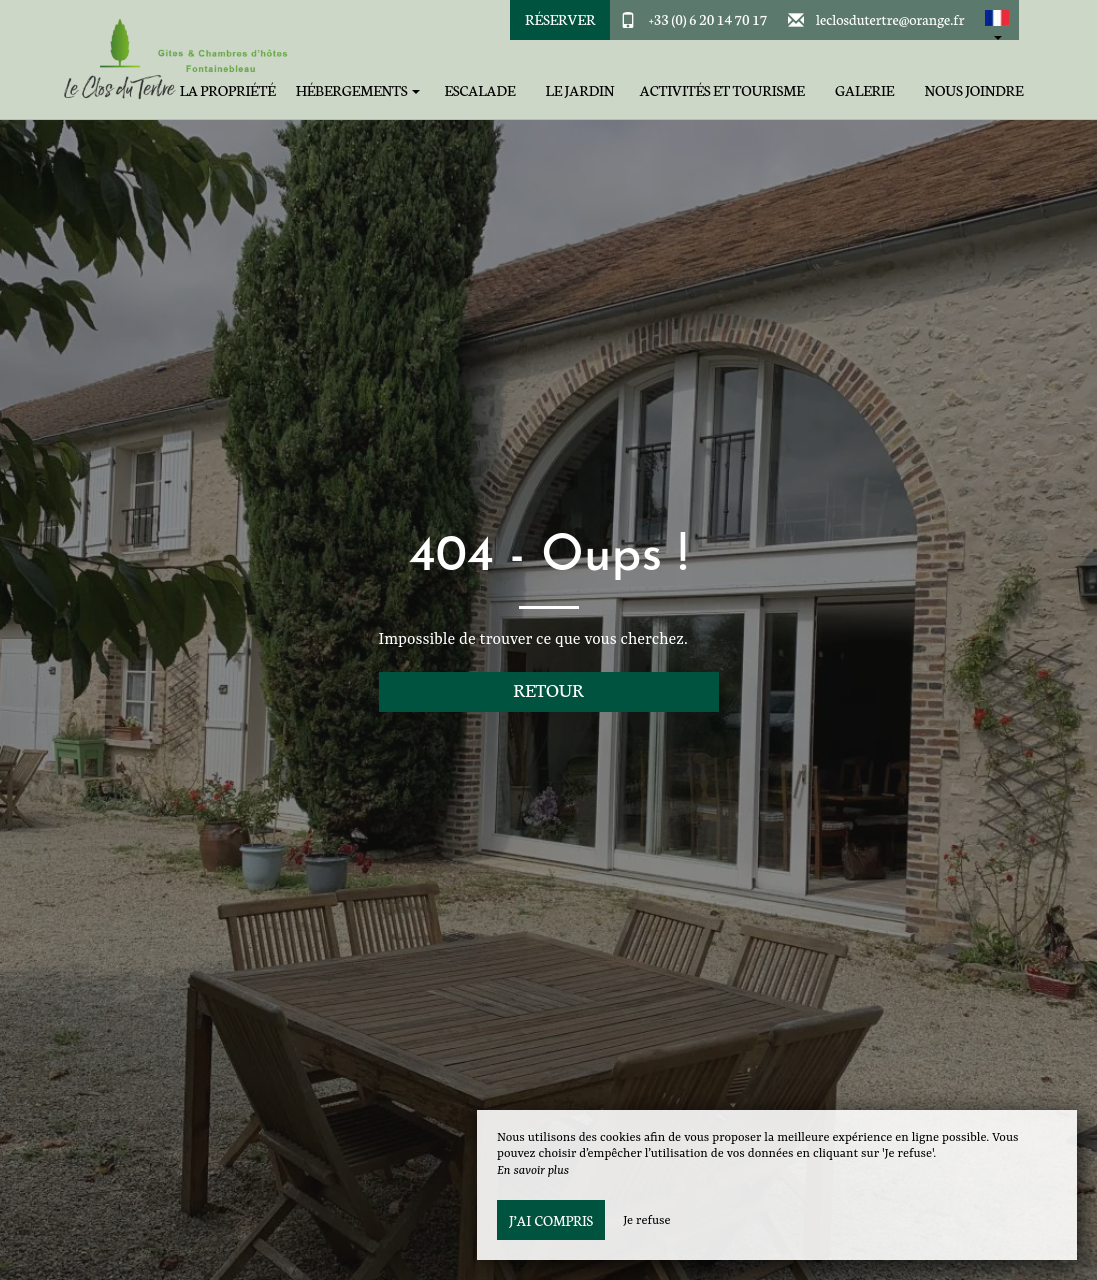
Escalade (479, 90)
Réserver (560, 19)
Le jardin (580, 90)
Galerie (864, 90)
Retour (548, 689)
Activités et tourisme (722, 90)
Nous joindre (974, 90)
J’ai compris (551, 1220)
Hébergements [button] (358, 90)
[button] (997, 20)
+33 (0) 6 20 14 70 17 (708, 19)
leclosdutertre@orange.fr (890, 19)
